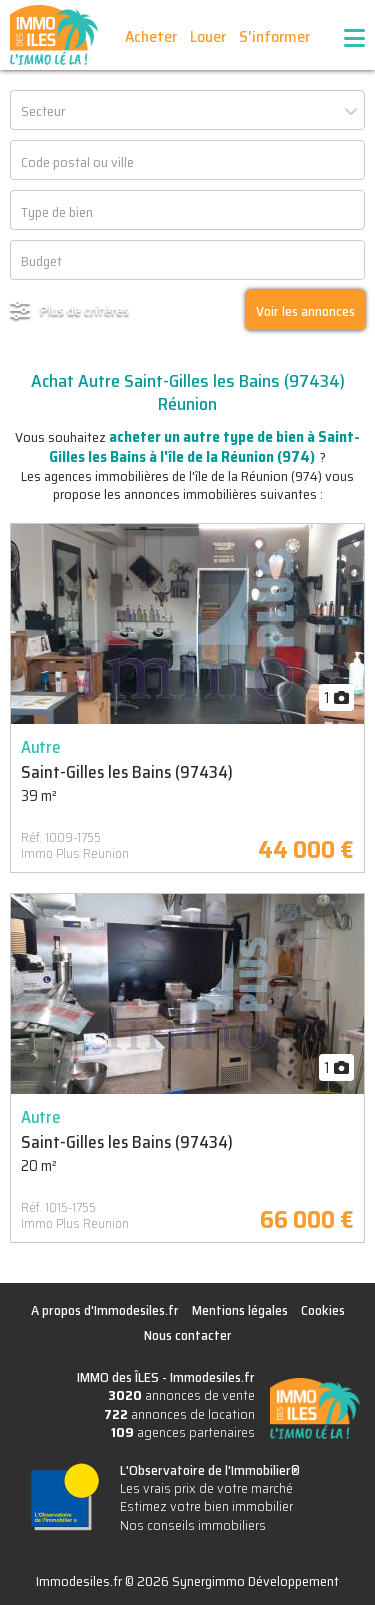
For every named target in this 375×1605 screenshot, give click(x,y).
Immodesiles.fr (212, 1377)
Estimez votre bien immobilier (206, 1506)
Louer (208, 36)
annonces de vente (181, 1395)
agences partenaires (183, 1432)
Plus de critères (84, 310)
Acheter (151, 36)
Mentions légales (240, 1310)
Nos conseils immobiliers (193, 1525)
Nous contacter (188, 1335)
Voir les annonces (305, 311)
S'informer (274, 36)
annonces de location (179, 1414)
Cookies (323, 1310)
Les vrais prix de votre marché (206, 1488)
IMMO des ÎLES (54, 35)
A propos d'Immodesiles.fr (105, 1310)
